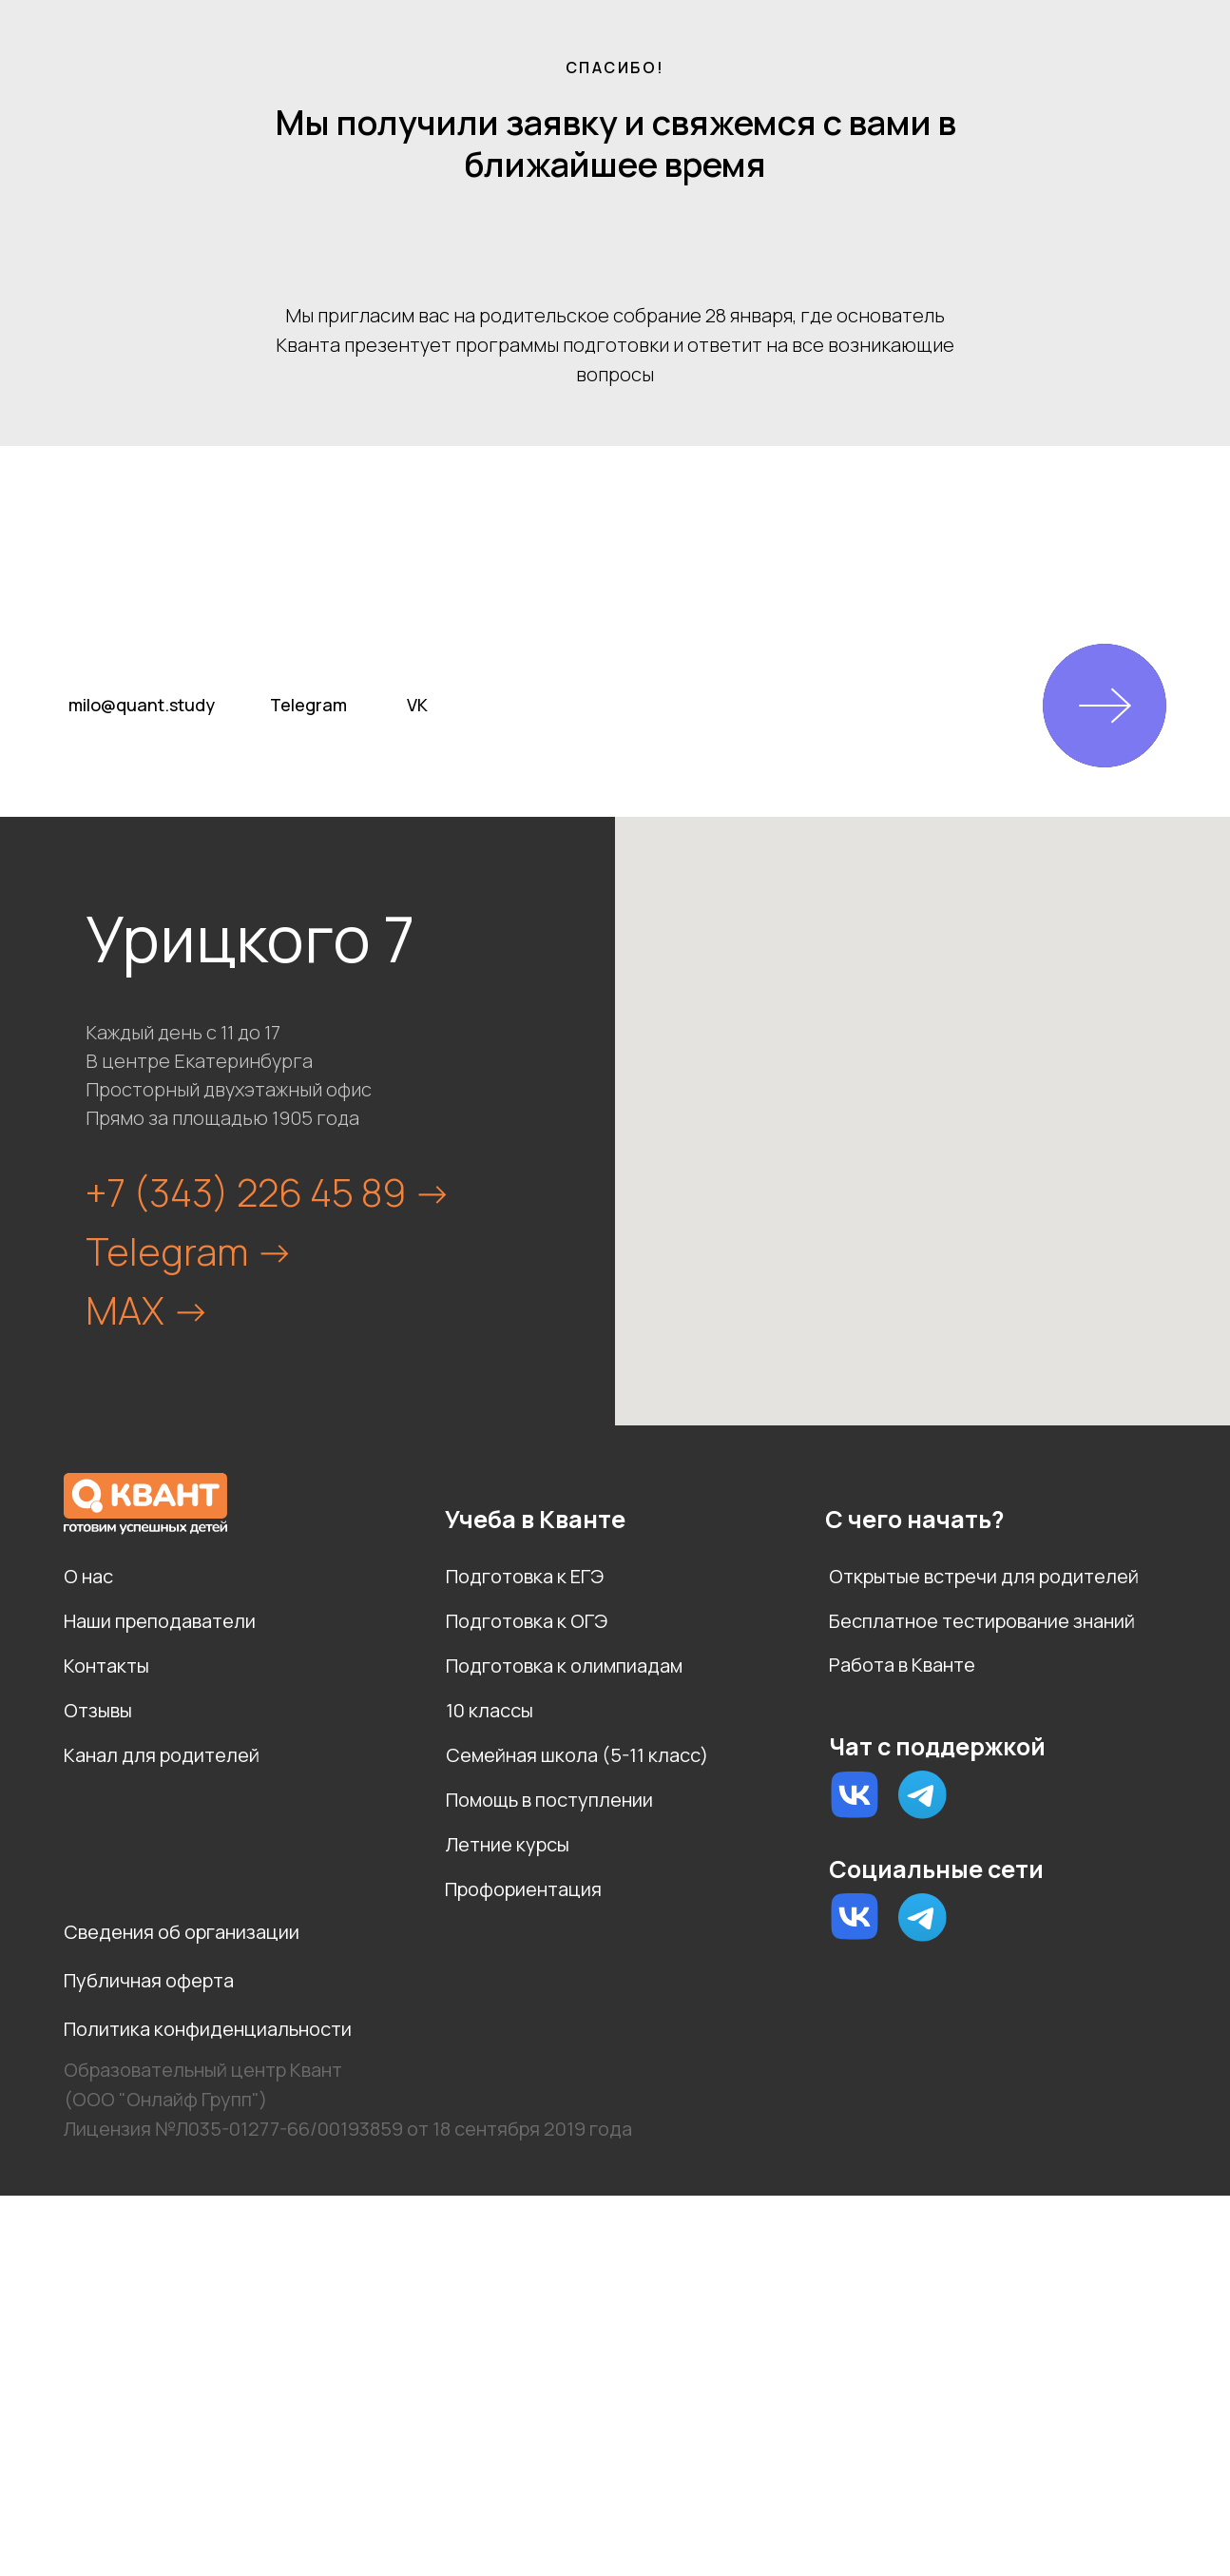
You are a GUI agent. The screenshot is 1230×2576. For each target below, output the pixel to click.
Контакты (106, 1665)
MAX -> (148, 1310)
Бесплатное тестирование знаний (982, 1621)
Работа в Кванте (902, 1664)
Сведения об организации (181, 1932)
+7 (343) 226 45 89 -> (269, 1192)
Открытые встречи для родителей (984, 1576)
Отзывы (98, 1710)
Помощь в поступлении (549, 1799)
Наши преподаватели (160, 1621)
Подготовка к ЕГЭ (525, 1576)
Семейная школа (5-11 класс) (577, 1755)
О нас (88, 1576)
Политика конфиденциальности (208, 2029)
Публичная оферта (149, 1980)
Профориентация (523, 1889)
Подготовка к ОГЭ (526, 1621)
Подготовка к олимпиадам (564, 1665)
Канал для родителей (161, 1755)
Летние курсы (507, 1844)
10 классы (489, 1710)
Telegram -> (190, 1251)
